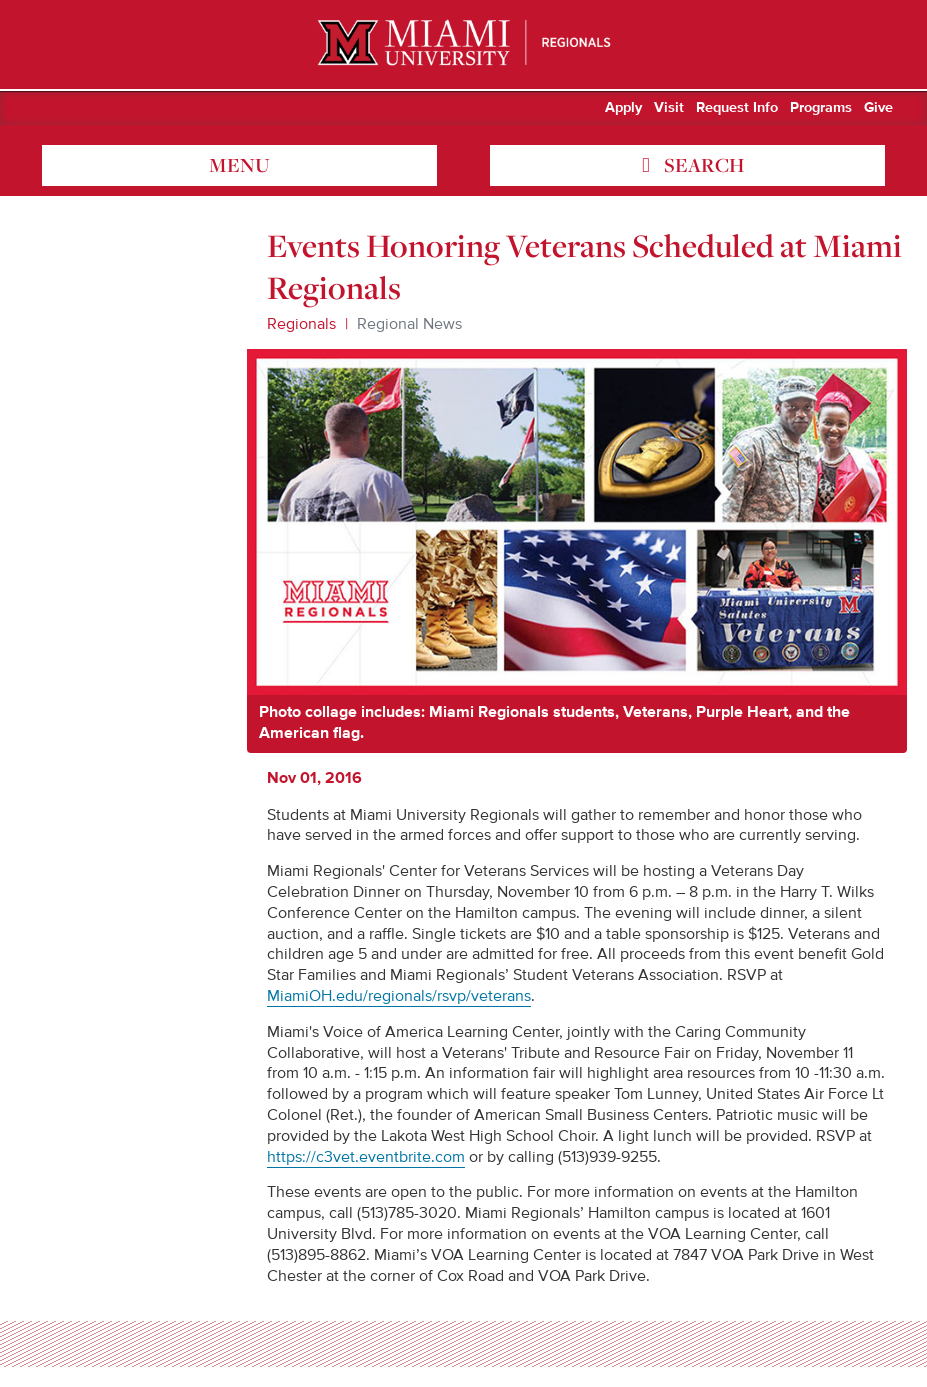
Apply (623, 108)
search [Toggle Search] (702, 165)
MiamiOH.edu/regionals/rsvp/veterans (399, 996)
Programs (821, 108)
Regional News (409, 324)
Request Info (737, 108)
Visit (669, 108)
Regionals (301, 324)
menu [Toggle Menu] (239, 165)
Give (878, 108)
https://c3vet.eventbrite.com (366, 1157)
